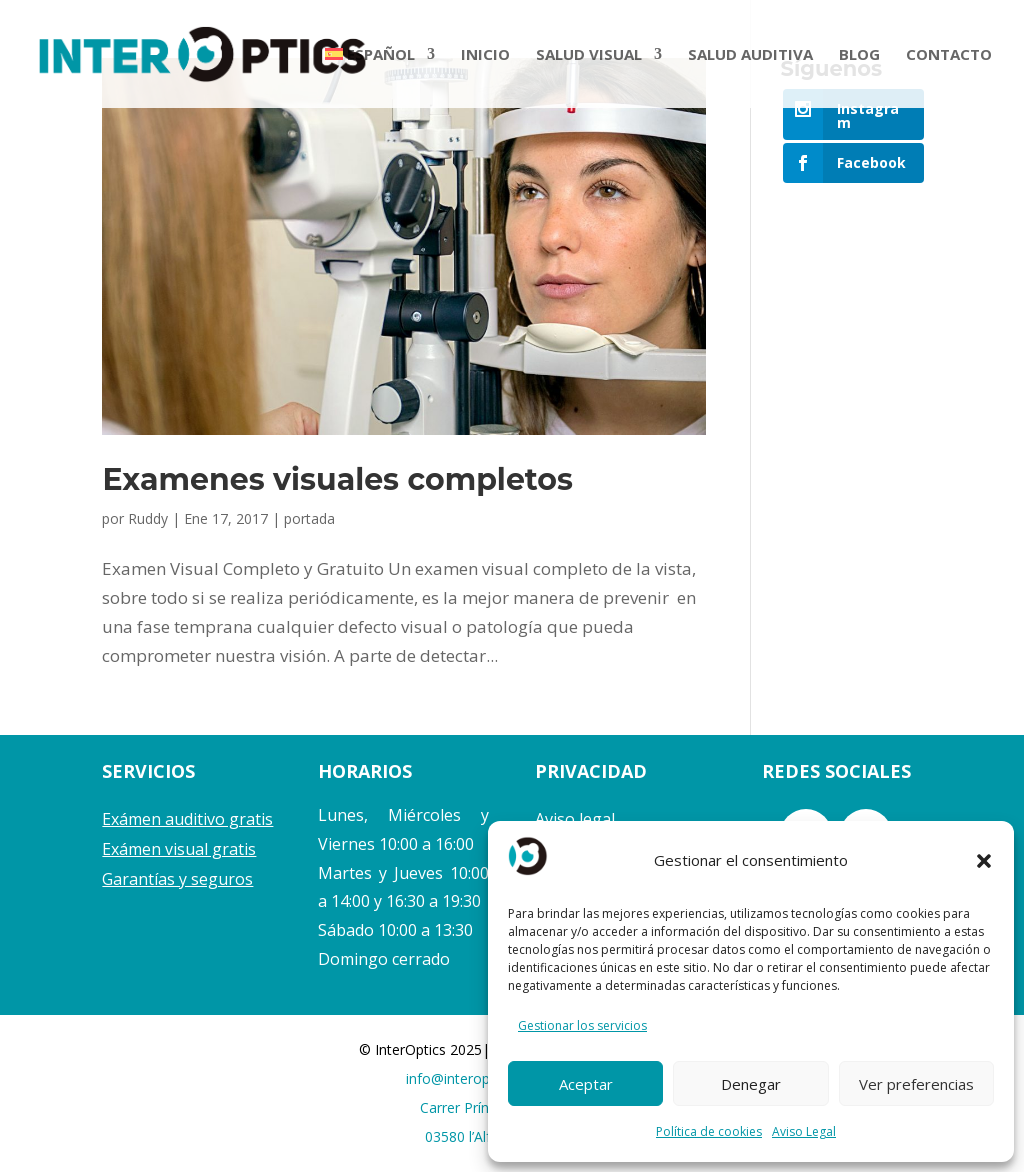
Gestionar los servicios (582, 1025)
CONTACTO (949, 55)
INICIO (485, 55)
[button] (984, 861)
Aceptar (586, 1084)
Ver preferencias (916, 1084)
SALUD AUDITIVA (750, 55)
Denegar (751, 1084)
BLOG (859, 55)
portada (309, 518)
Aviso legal (575, 819)
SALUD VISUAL (589, 55)
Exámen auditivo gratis (187, 819)
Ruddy (148, 518)
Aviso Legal (804, 1131)
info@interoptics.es (468, 1078)
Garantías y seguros (177, 879)
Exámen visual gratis (179, 849)
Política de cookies (709, 1131)
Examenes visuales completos (337, 479)
